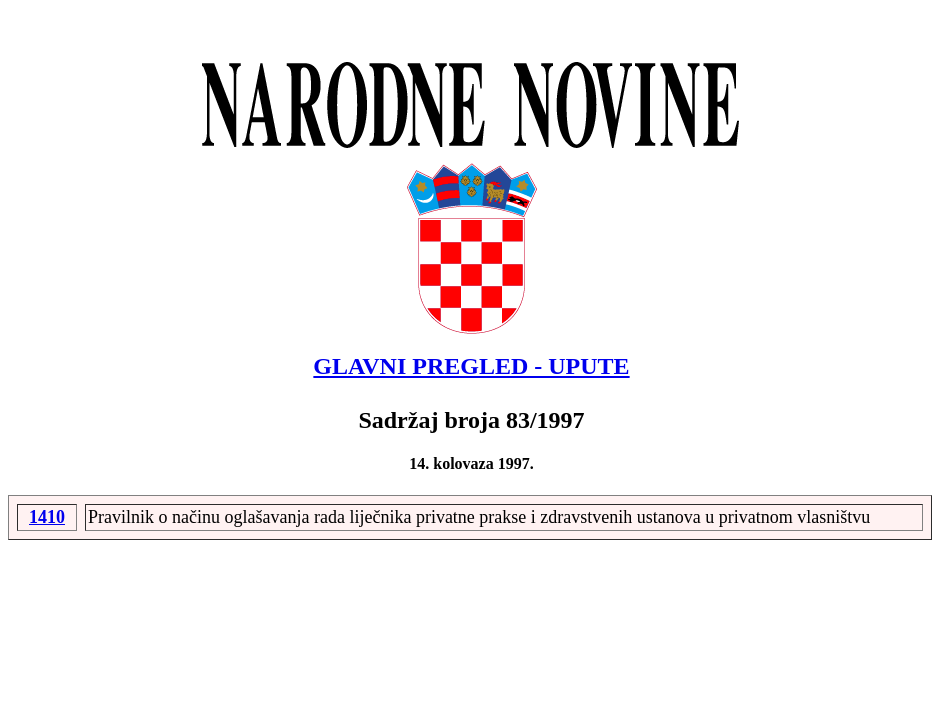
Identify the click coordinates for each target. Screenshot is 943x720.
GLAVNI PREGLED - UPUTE (471, 366)
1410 (47, 517)
